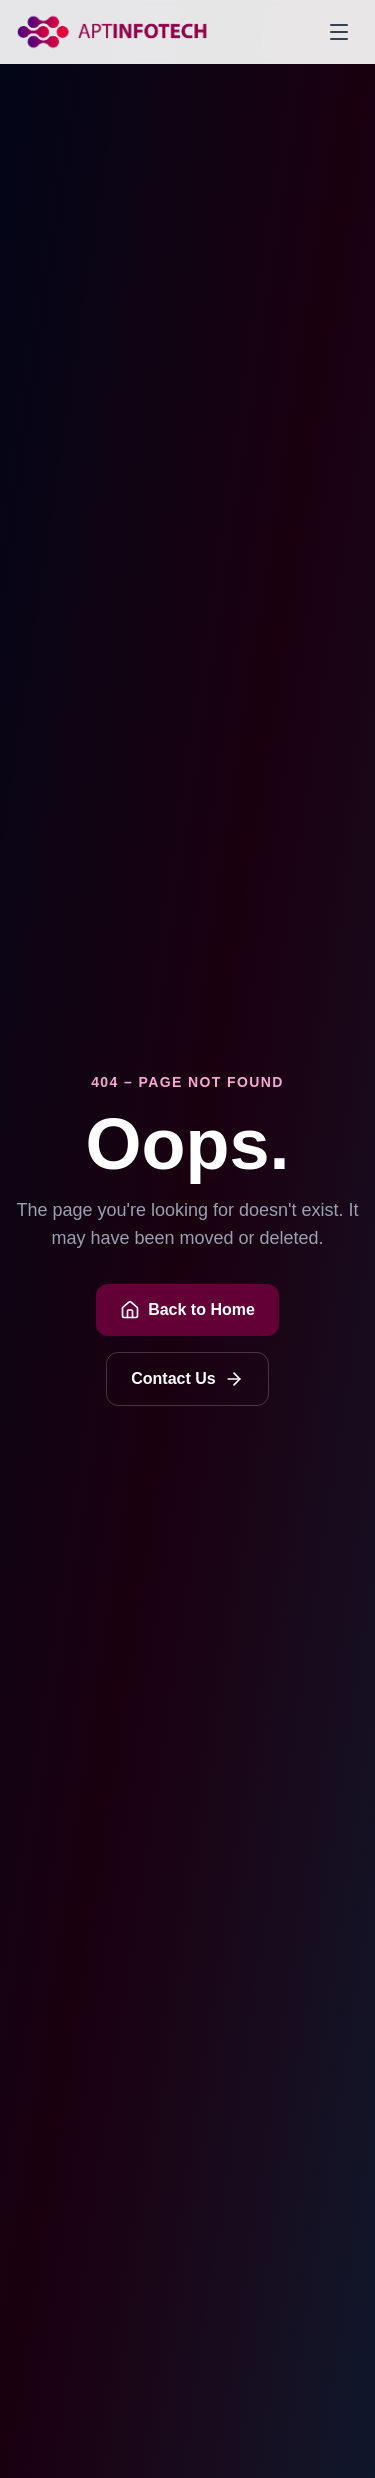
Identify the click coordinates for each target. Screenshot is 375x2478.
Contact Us (187, 1379)
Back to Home (187, 1310)
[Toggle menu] (339, 32)
